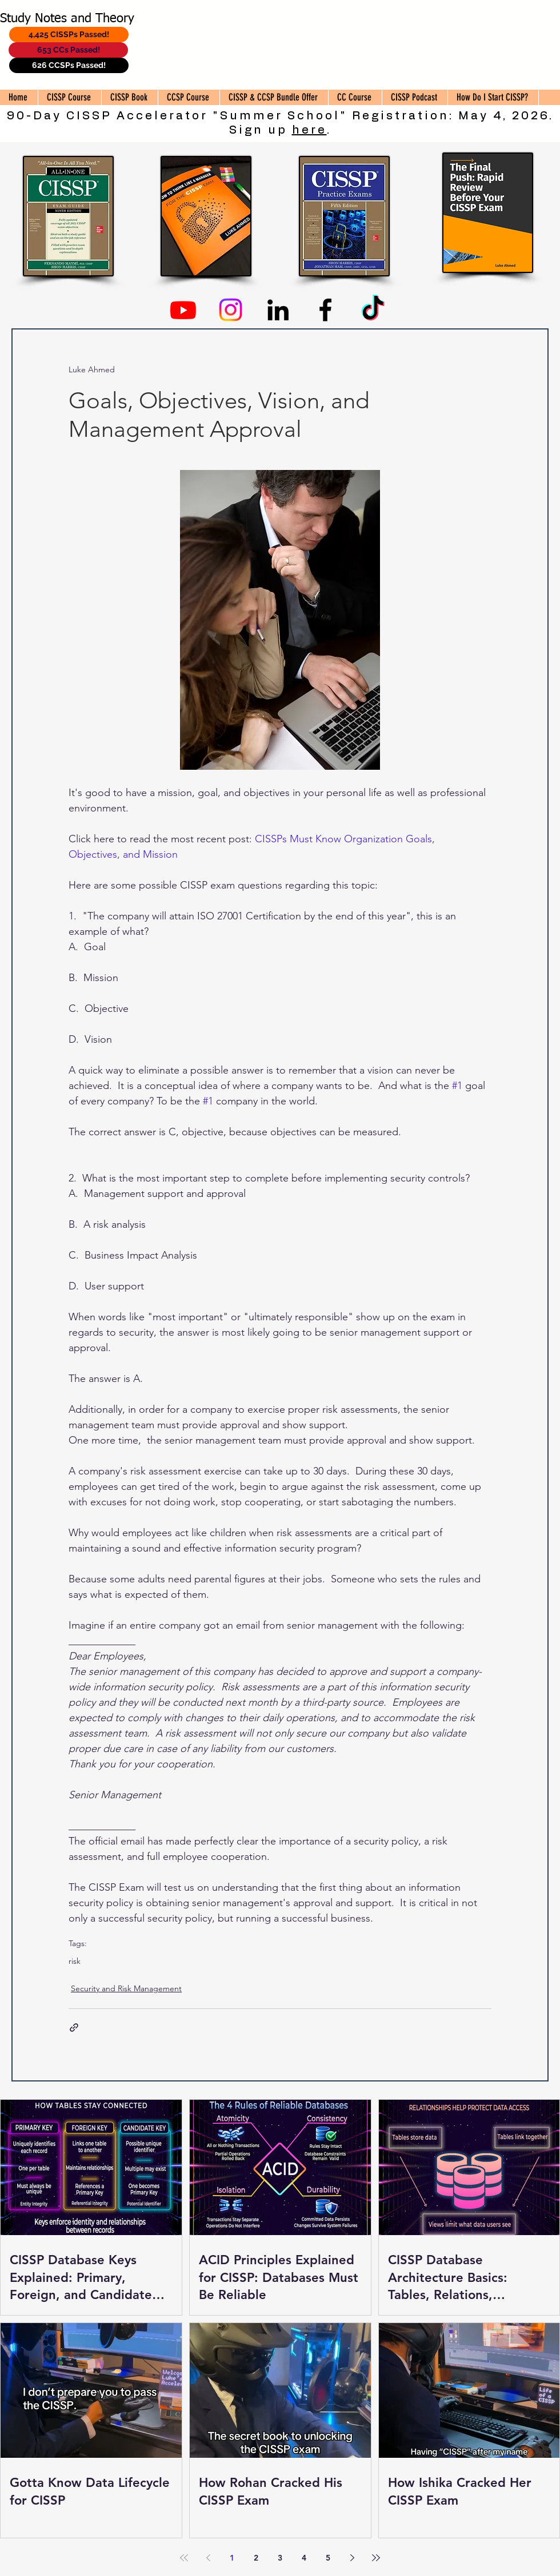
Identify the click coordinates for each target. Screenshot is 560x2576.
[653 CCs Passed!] (68, 50)
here (309, 130)
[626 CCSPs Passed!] (69, 65)
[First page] (184, 2557)
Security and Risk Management (126, 1988)
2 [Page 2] (256, 2558)
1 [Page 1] (232, 2558)
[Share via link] (74, 2027)
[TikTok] (373, 310)
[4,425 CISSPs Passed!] (69, 34)
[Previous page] (208, 2557)
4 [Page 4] (304, 2558)
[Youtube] (183, 310)
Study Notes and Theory (67, 19)
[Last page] (376, 2557)
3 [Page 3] (280, 2558)
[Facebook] (325, 310)
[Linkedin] (278, 310)
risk (75, 1961)
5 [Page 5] (328, 2558)
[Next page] (352, 2557)
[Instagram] (230, 310)
